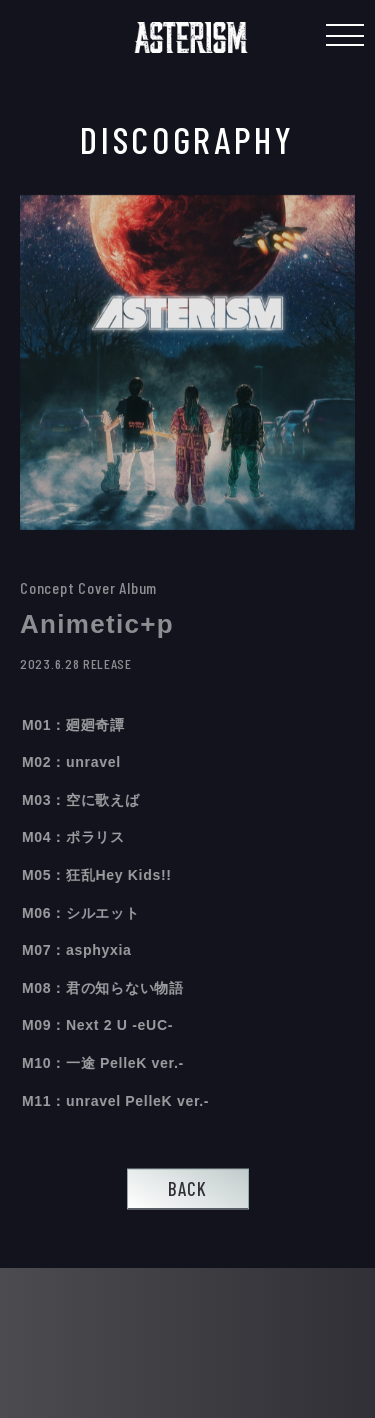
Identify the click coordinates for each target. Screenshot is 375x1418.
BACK (187, 1188)
